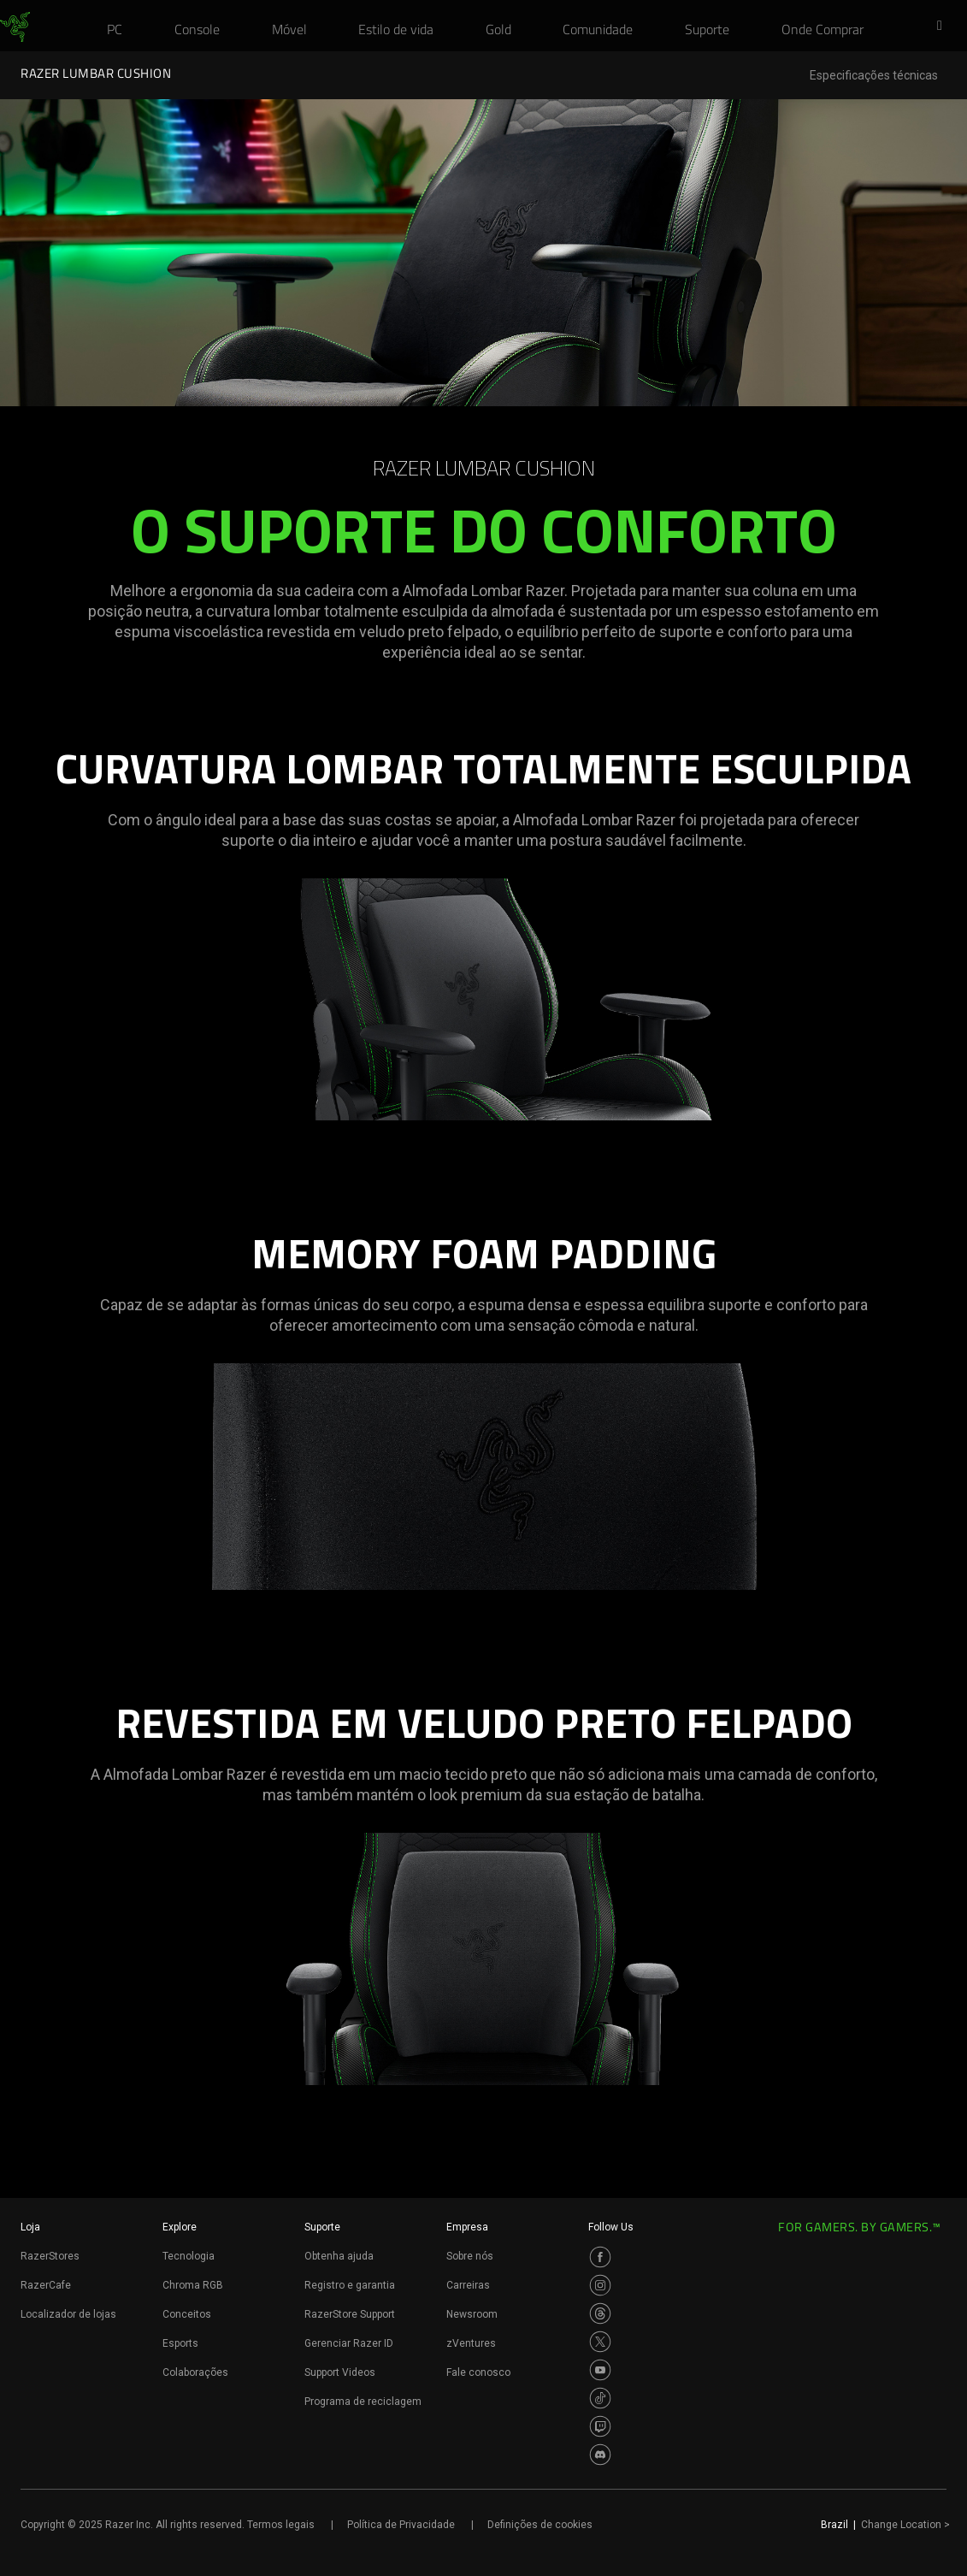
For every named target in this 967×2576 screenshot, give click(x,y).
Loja (30, 2227)
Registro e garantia (349, 2285)
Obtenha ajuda (339, 2256)
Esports (180, 2343)
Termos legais (281, 2525)
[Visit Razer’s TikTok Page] (600, 2398)
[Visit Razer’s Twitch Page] (600, 2426)
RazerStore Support (349, 2314)
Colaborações (195, 2372)
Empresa (467, 2227)
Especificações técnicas (874, 75)
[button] (944, 26)
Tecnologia (188, 2256)
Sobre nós (469, 2256)
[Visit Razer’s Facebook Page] (600, 2257)
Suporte (322, 2227)
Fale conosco (478, 2372)
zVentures (471, 2343)
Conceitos (186, 2314)
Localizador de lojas (68, 2314)
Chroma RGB (192, 2285)
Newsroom (472, 2314)
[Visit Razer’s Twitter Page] (600, 2342)
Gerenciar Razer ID (348, 2343)
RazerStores (50, 2256)
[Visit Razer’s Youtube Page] (600, 2370)
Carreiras (468, 2285)
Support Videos (339, 2372)
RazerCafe (46, 2285)
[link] (15, 27)
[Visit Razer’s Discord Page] (600, 2455)
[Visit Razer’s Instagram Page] (600, 2285)
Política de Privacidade (401, 2525)
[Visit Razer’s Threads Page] (600, 2313)
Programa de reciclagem (363, 2402)
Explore (179, 2227)
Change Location (905, 2525)
